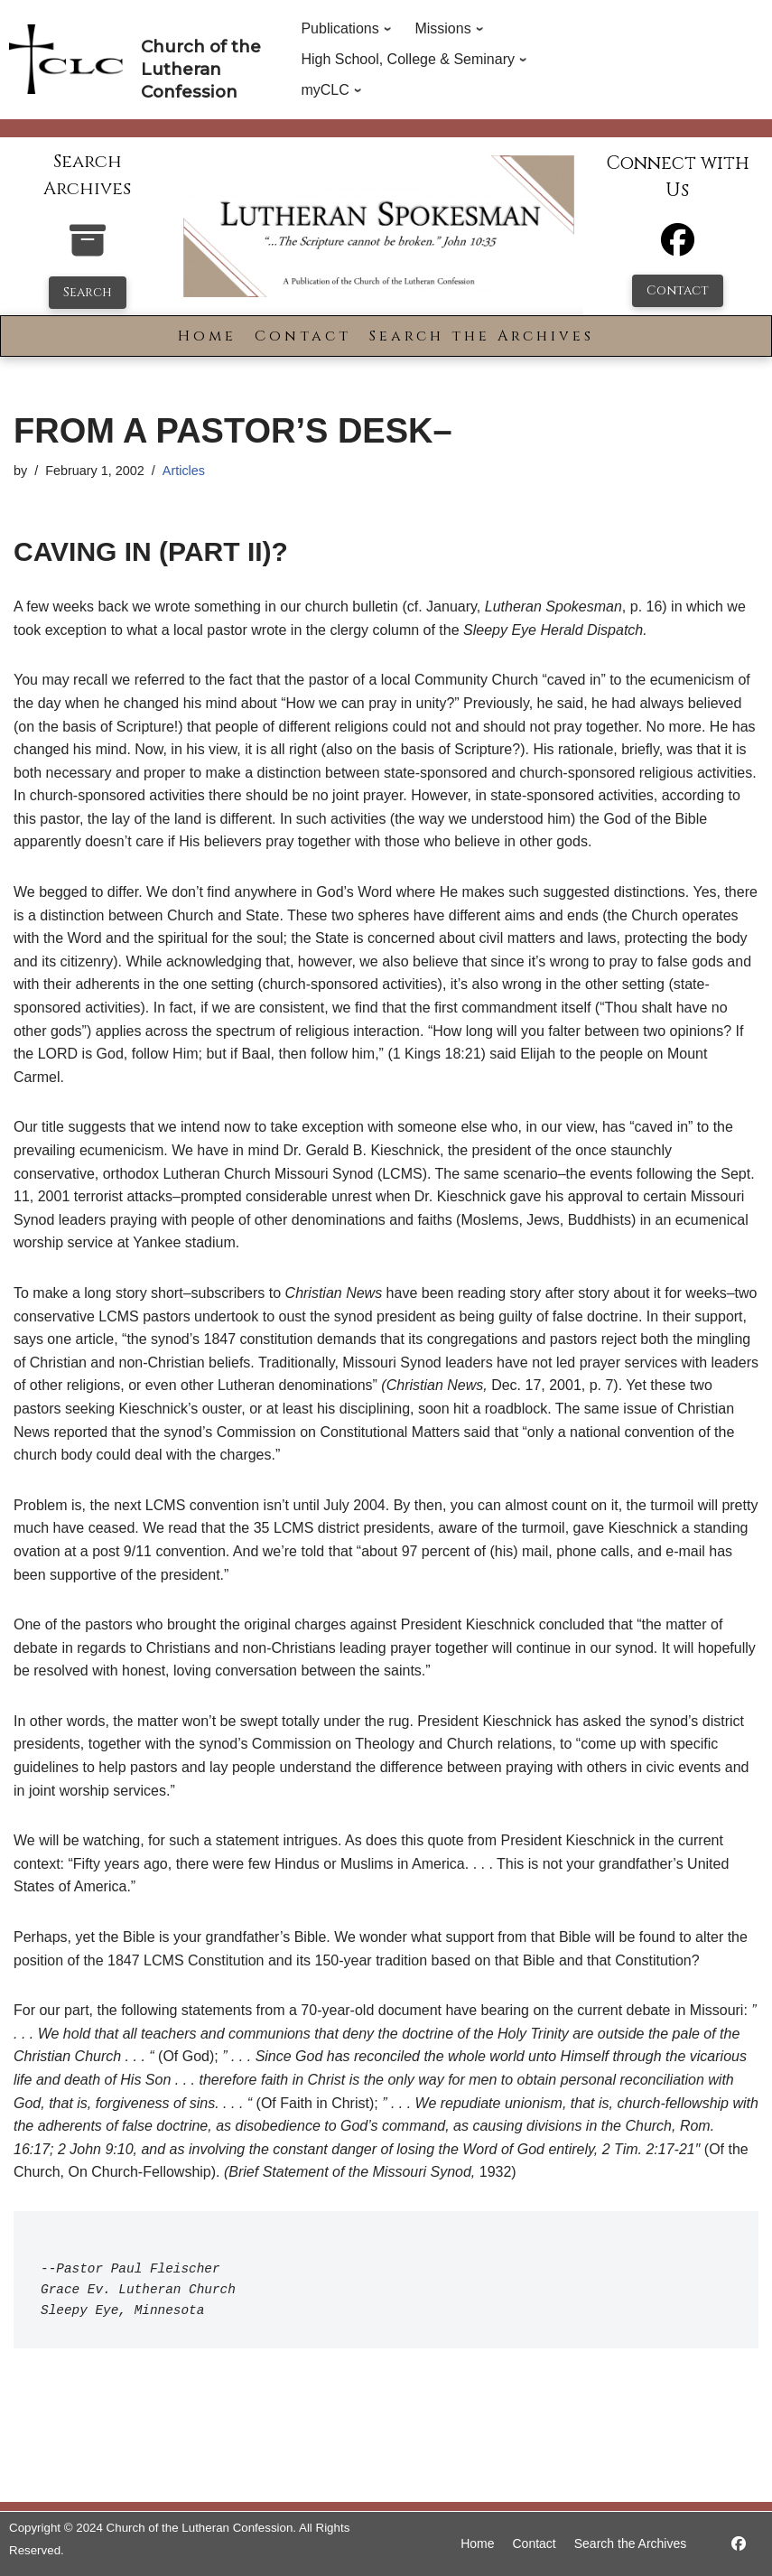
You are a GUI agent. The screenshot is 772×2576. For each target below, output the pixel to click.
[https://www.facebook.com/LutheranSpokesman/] (738, 2544)
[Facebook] (677, 248)
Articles (184, 470)
